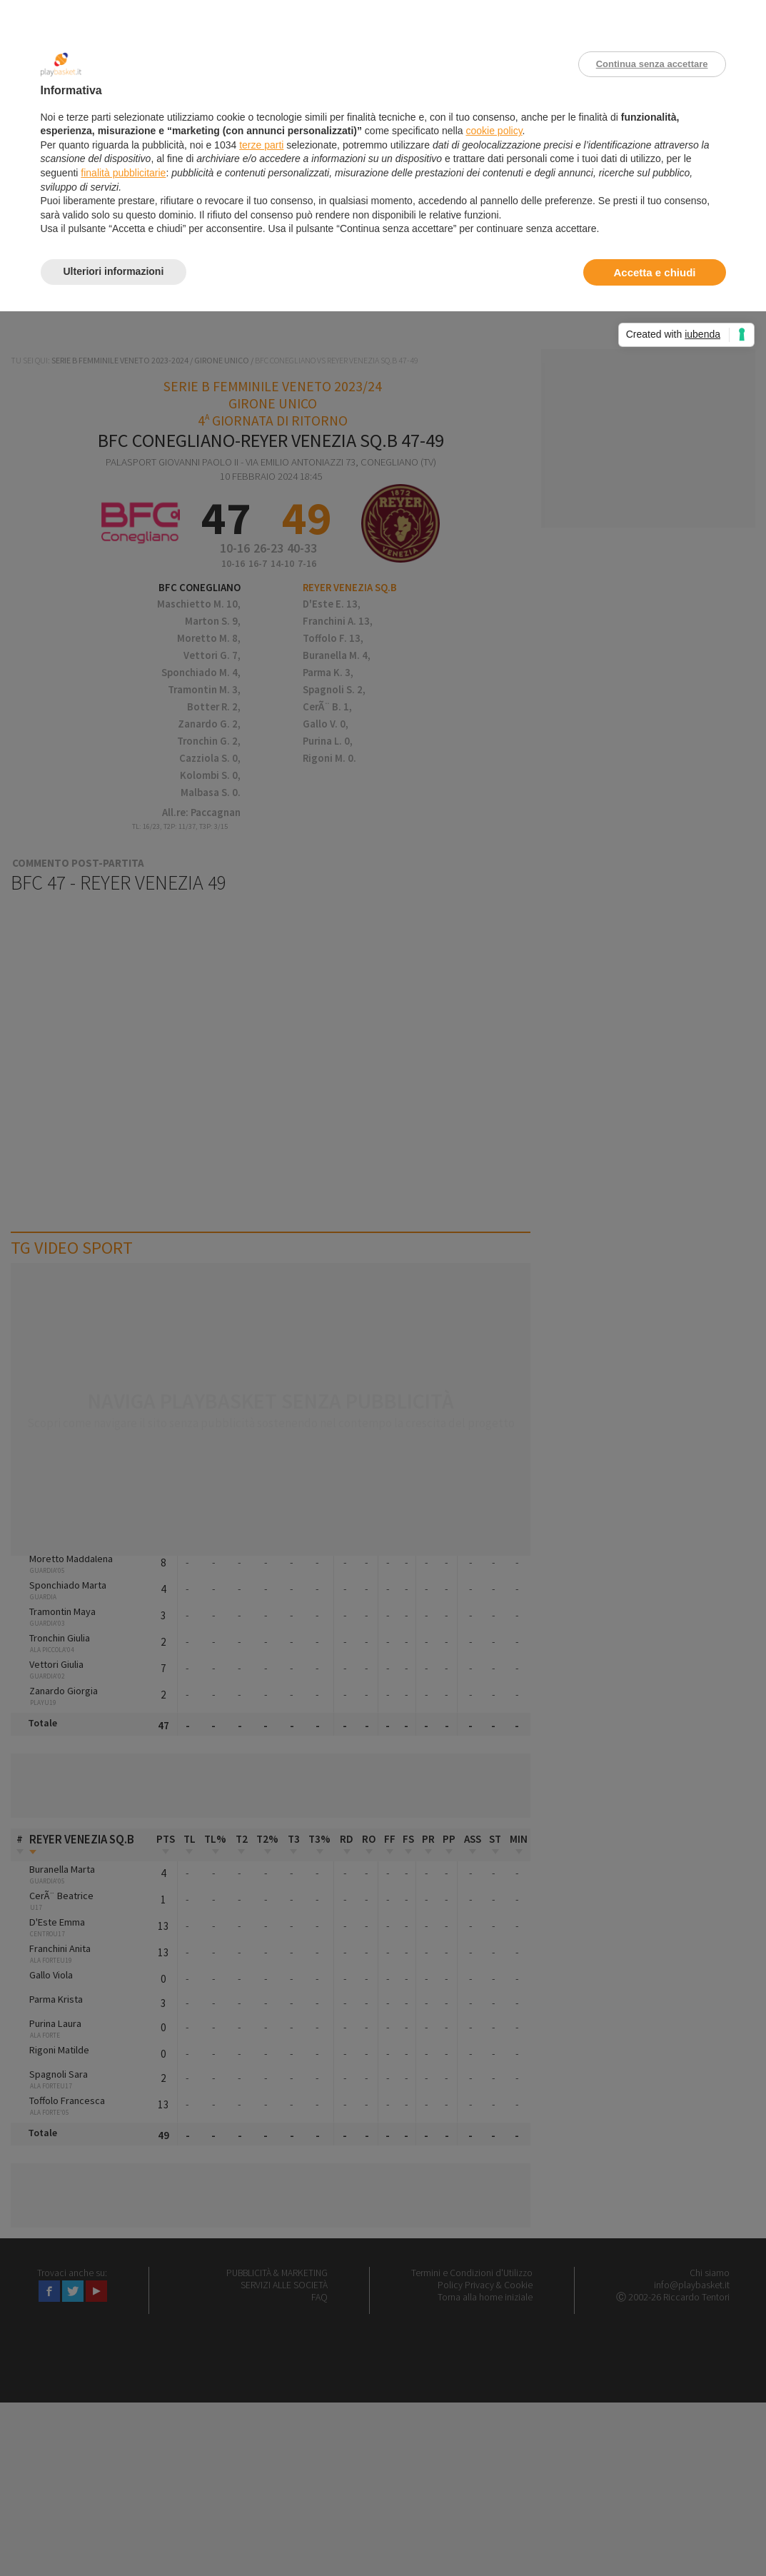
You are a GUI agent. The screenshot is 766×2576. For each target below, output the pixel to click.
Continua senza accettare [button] (652, 64)
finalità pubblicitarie (123, 172)
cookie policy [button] (493, 130)
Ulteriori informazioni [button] (114, 271)
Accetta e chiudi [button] (654, 272)
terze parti (261, 145)
